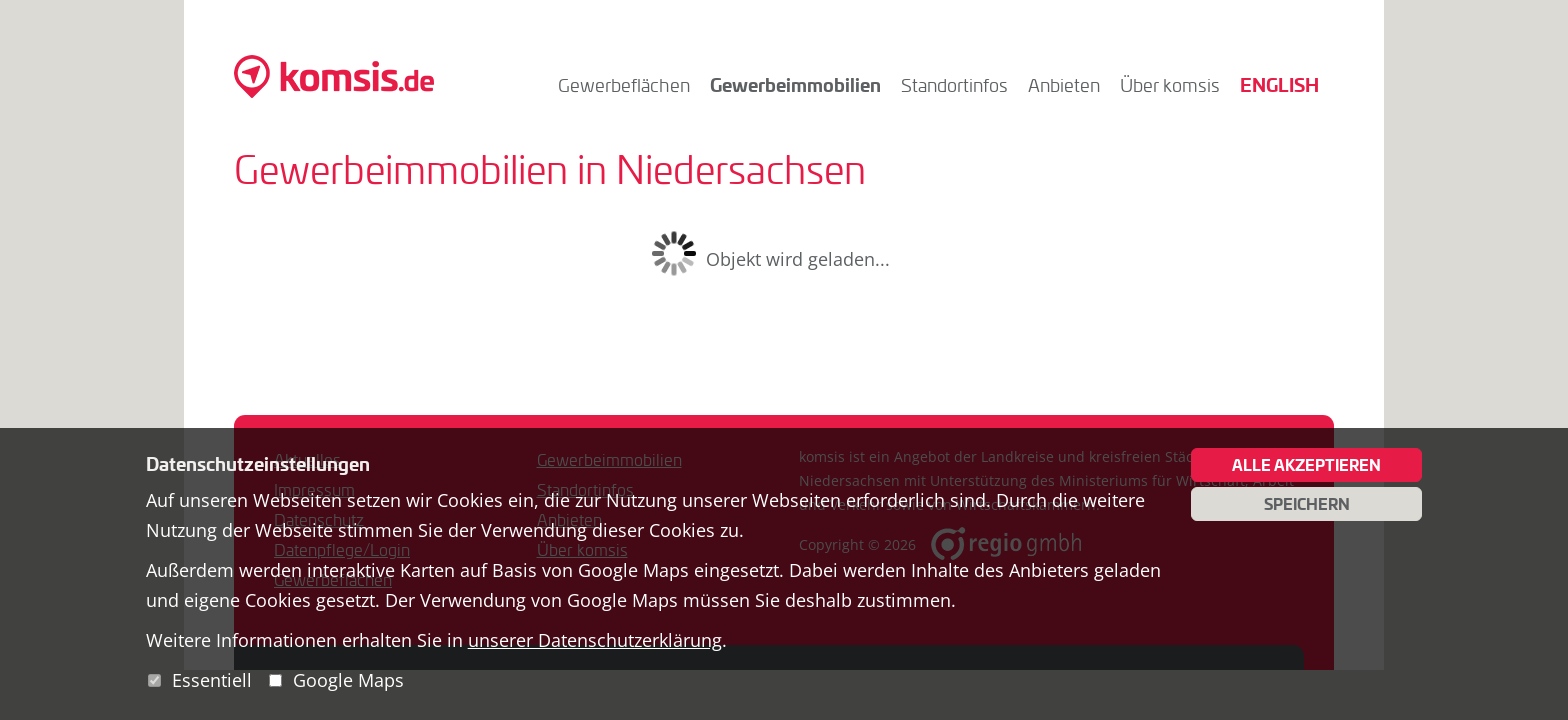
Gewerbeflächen (624, 85)
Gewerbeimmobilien (795, 84)
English (1279, 84)
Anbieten (1064, 85)
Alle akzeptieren (1306, 465)
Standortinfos (954, 85)
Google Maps (348, 680)
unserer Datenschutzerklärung (595, 640)
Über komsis (1170, 85)
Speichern (1307, 504)
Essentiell (212, 680)
